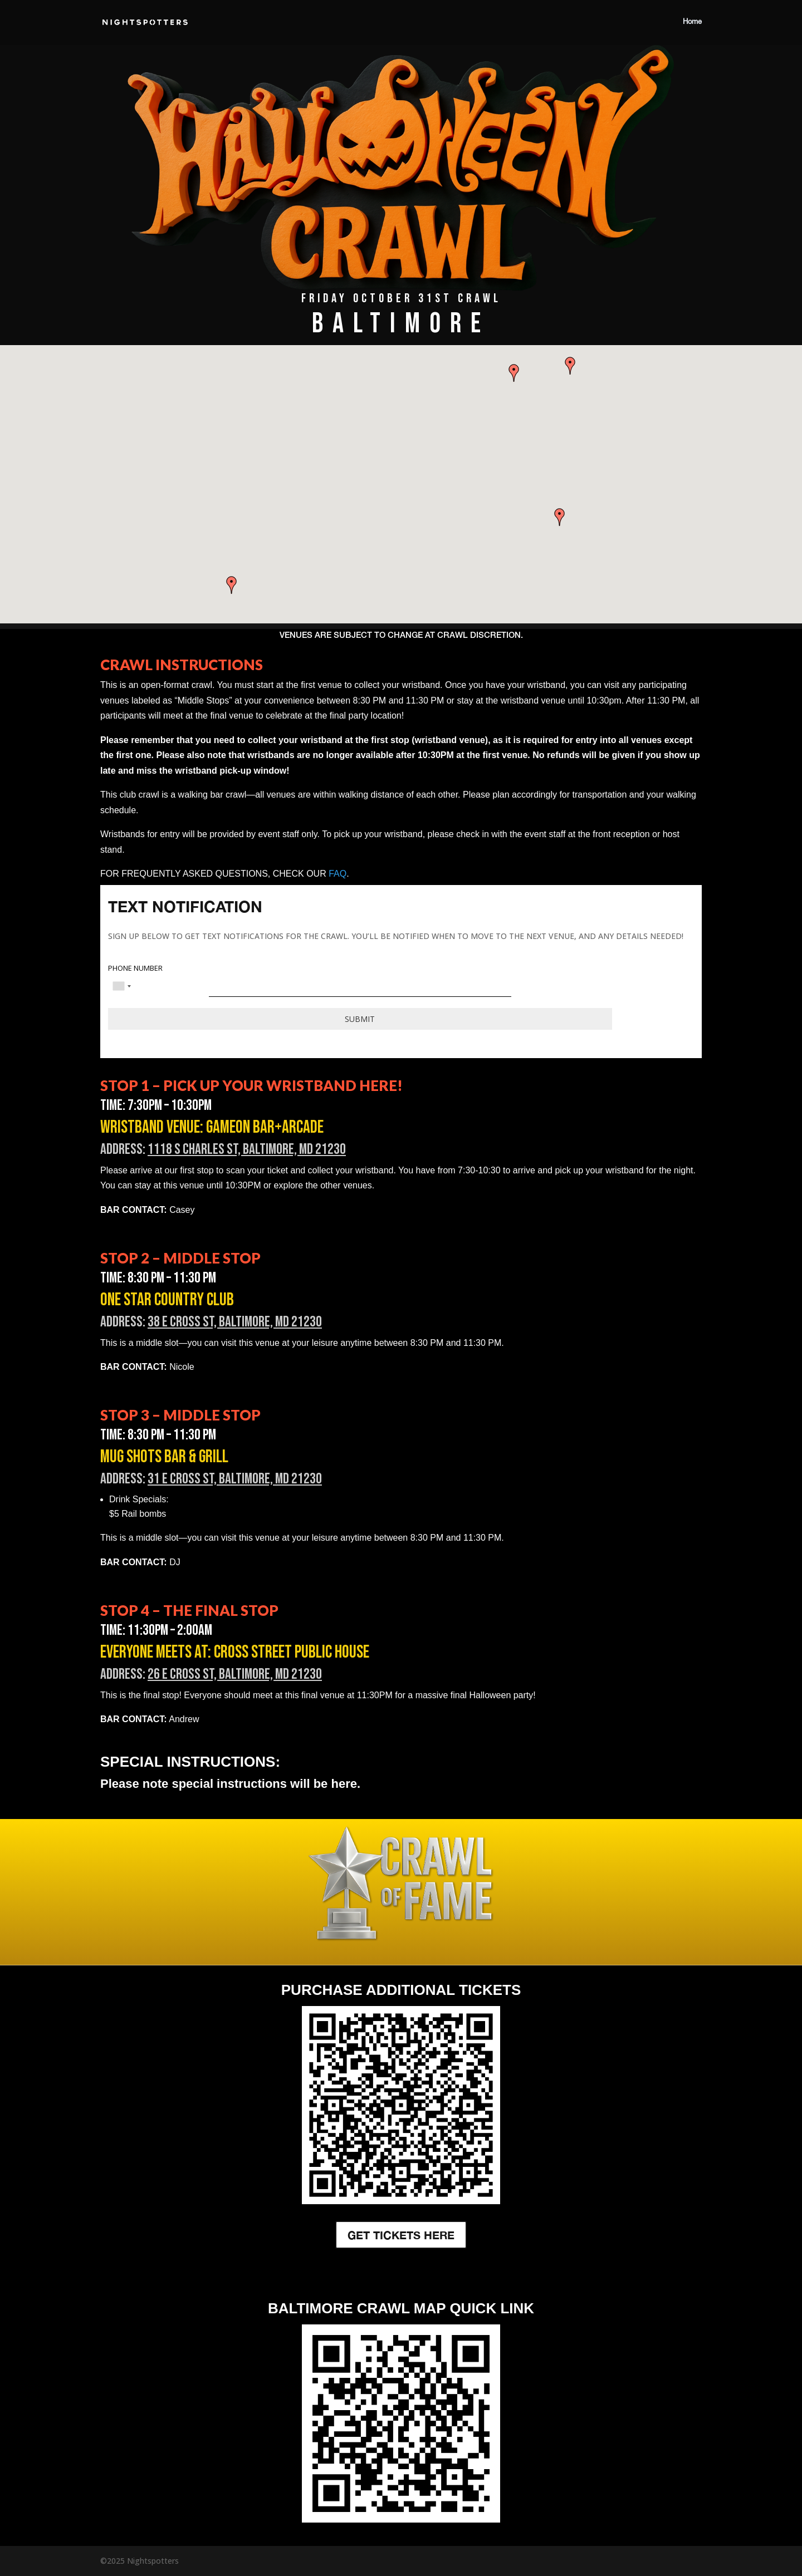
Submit (360, 1019)
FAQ (337, 873)
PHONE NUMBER (135, 968)
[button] (232, 585)
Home (692, 22)
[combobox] (121, 986)
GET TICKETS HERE (401, 2234)
